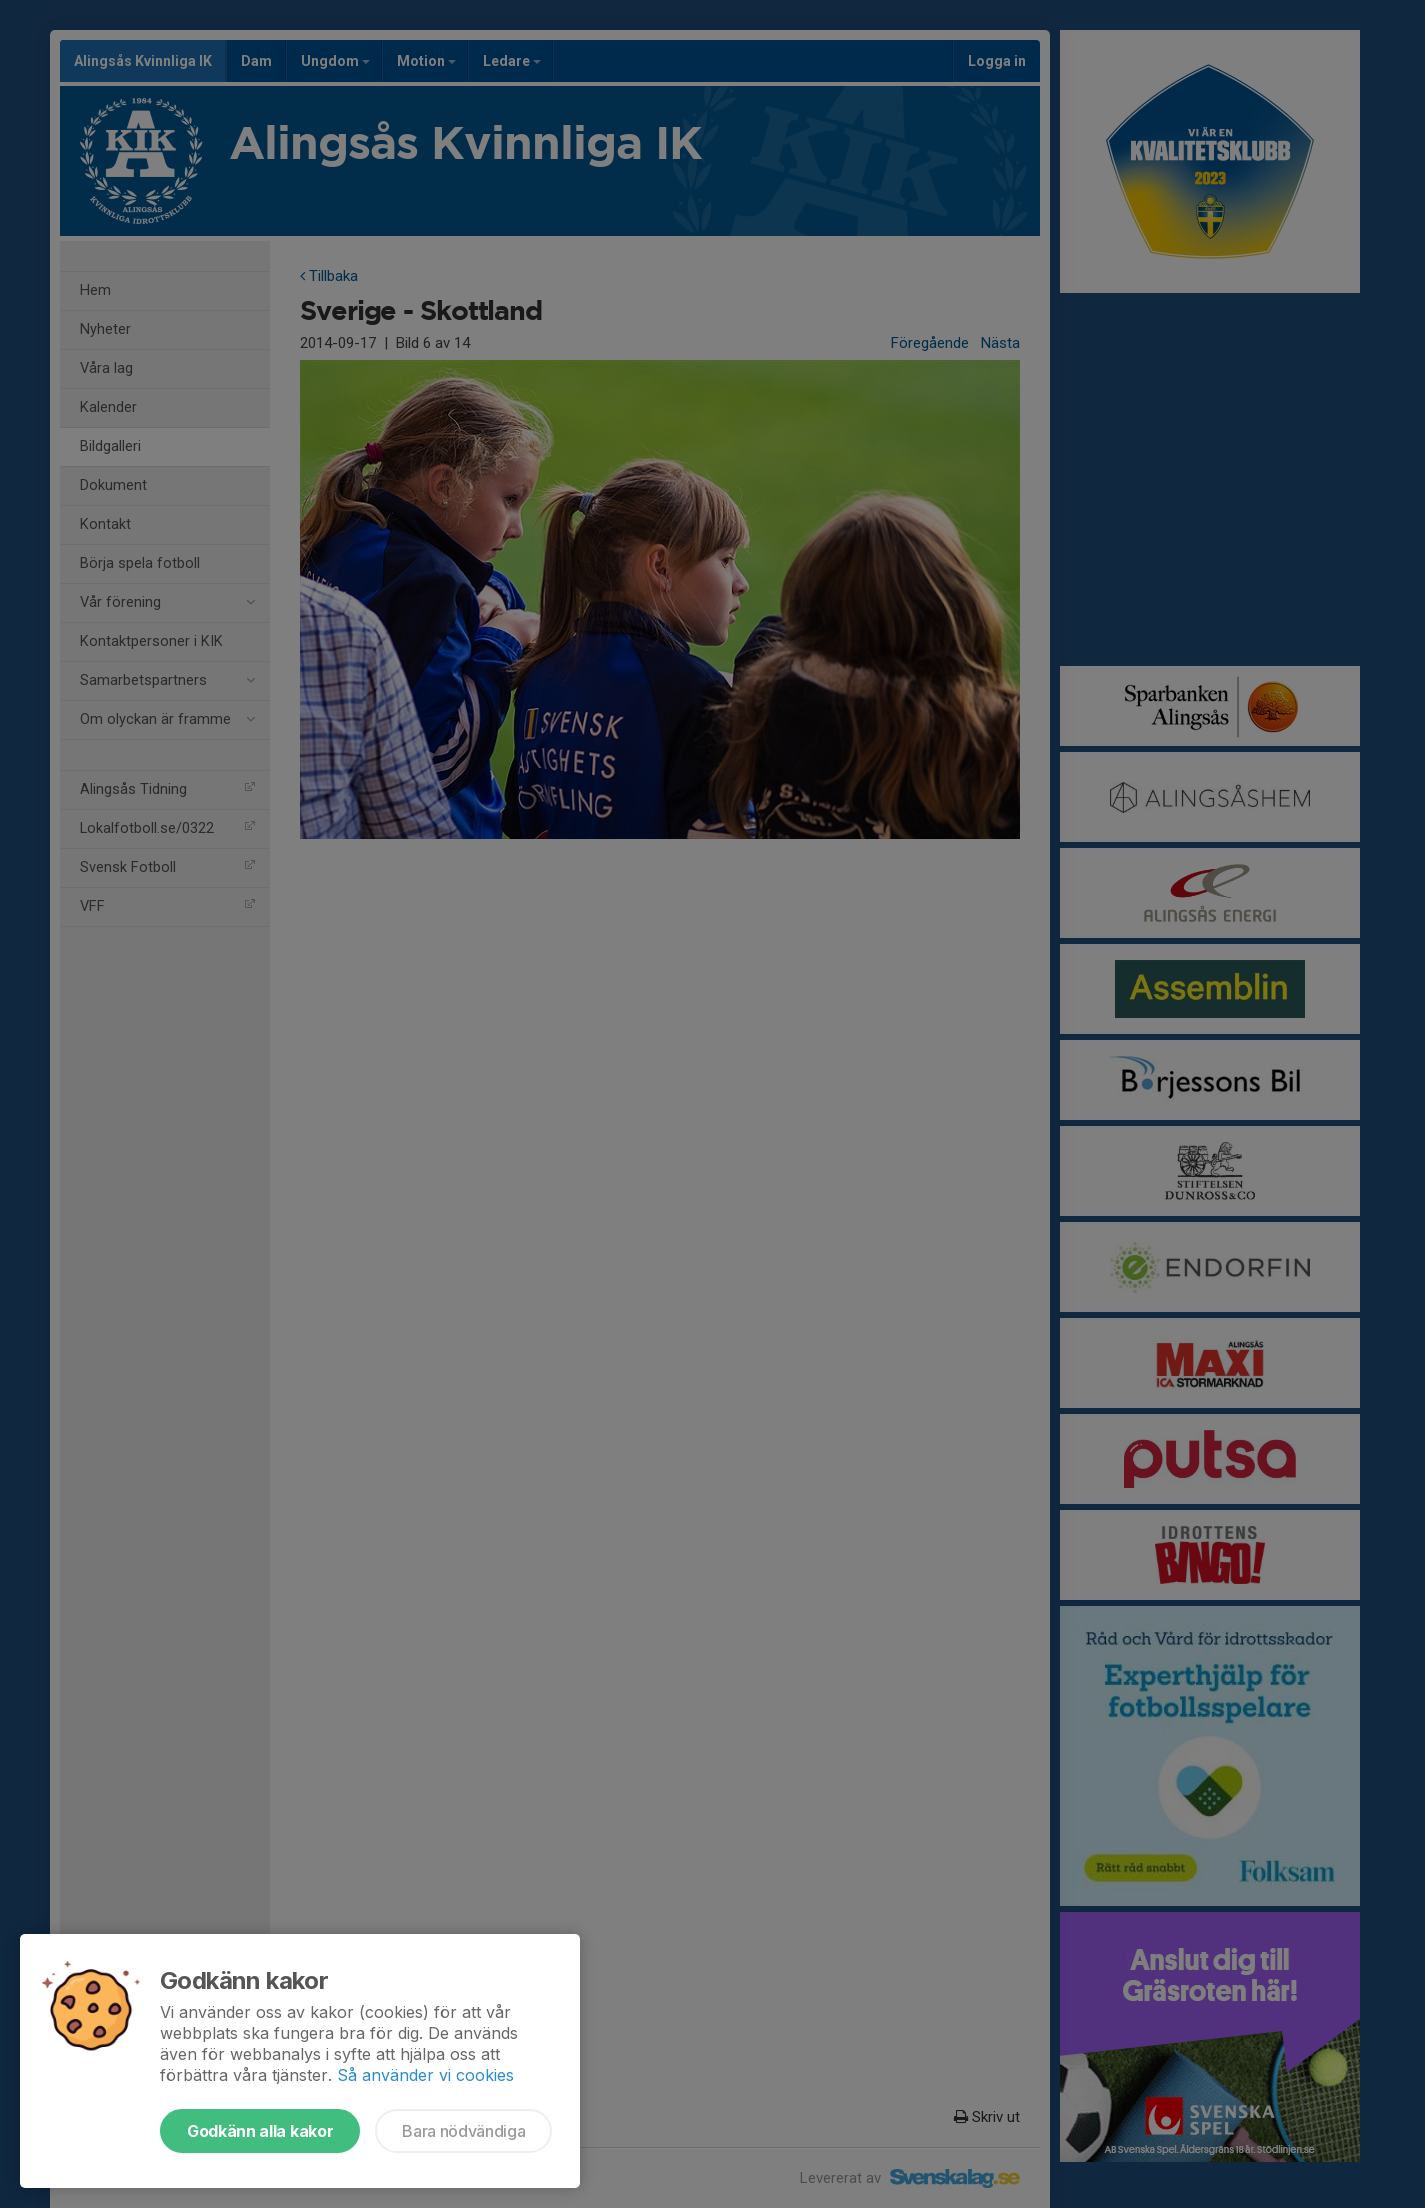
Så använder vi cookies (425, 2075)
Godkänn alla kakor (260, 2131)
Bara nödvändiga (463, 2131)
